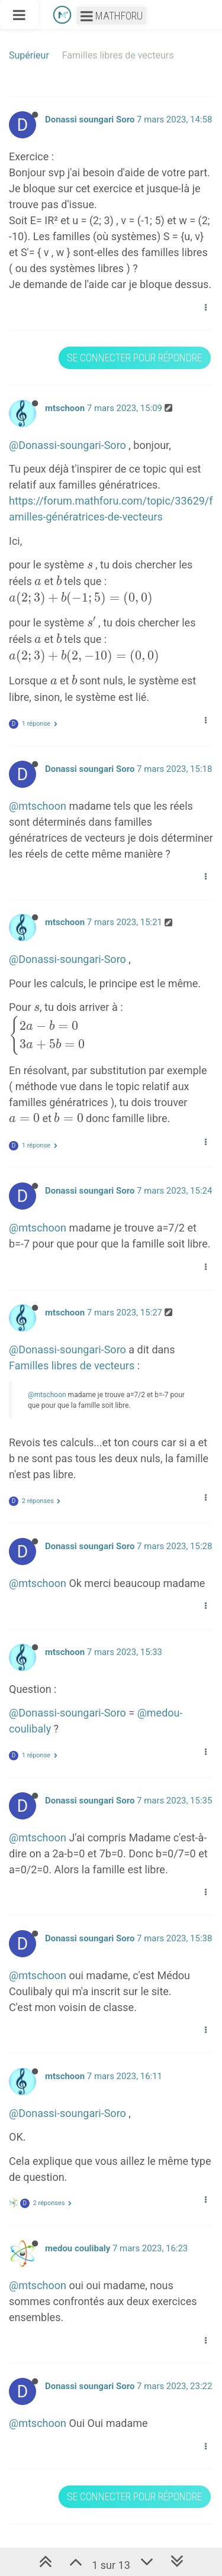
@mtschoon (37, 806)
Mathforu (112, 15)
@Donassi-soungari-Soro (67, 445)
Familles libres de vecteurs (71, 1365)
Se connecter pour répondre (134, 357)
